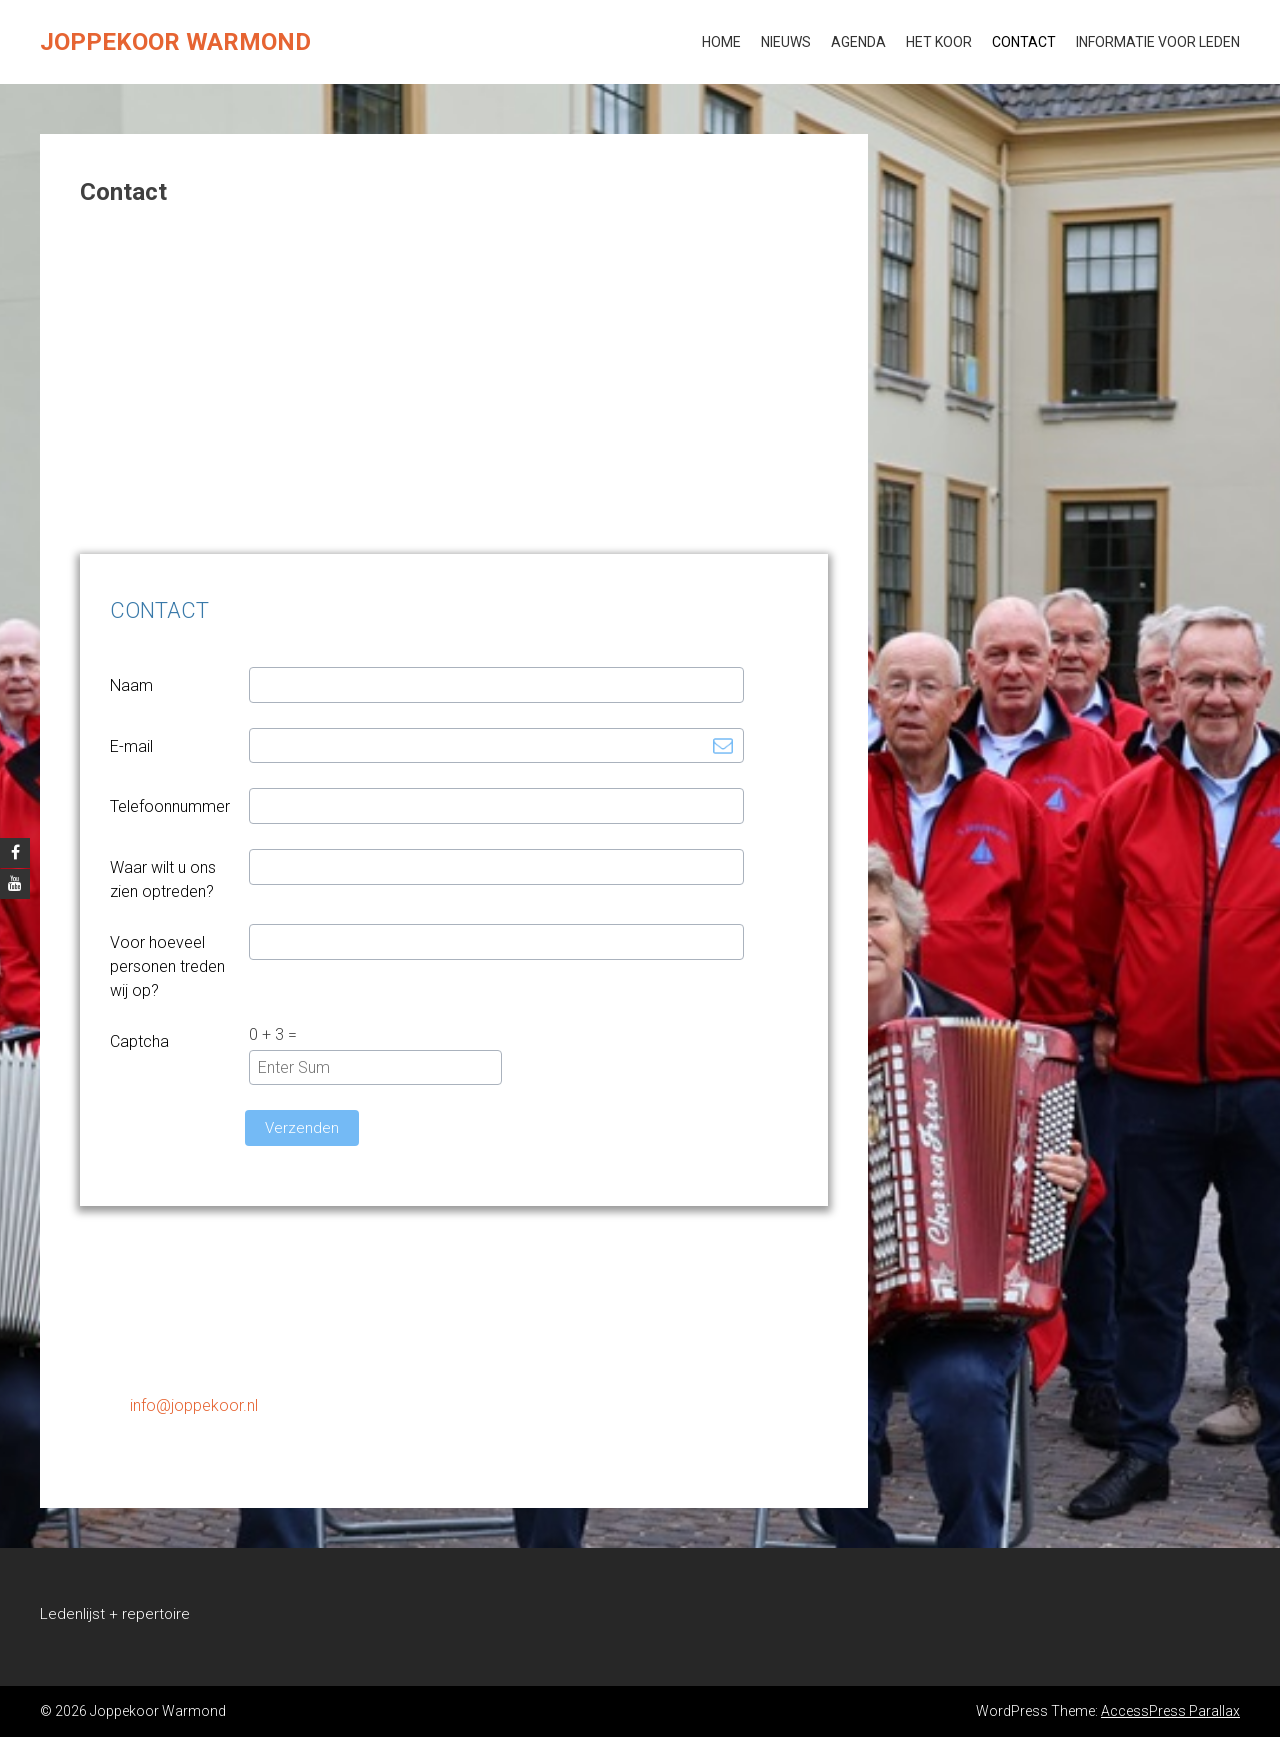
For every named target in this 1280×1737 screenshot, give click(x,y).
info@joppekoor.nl (194, 1405)
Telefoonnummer (170, 806)
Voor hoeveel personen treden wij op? (167, 966)
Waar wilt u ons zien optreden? (163, 879)
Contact (1024, 42)
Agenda (858, 42)
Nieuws (786, 42)
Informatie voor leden (1158, 42)
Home (721, 42)
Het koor (939, 42)
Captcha (139, 1041)
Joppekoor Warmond (175, 42)
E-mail (131, 746)
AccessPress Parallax (1170, 1711)
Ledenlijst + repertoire (115, 1614)
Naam (131, 685)
